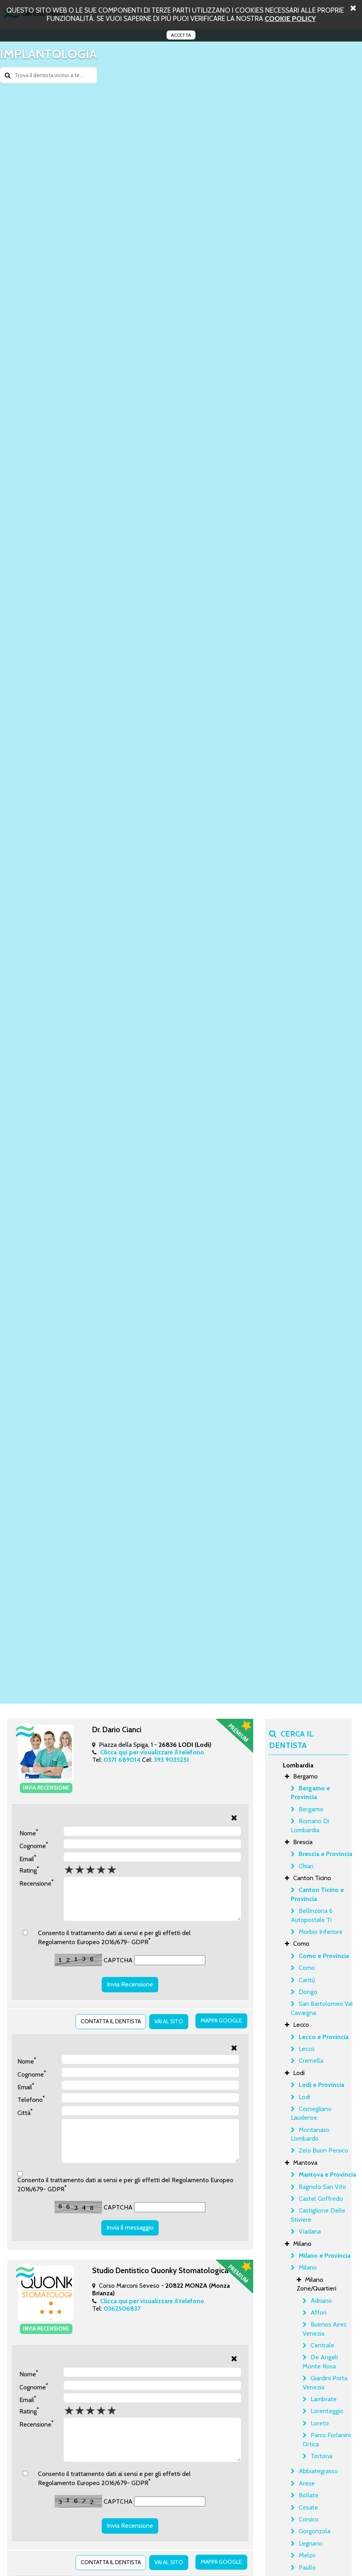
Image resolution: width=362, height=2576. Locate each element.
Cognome (33, 1843)
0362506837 (122, 2314)
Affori (318, 2312)
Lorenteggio (327, 2411)
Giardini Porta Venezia (325, 2382)
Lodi (304, 2097)
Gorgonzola (314, 2531)
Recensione (36, 1881)
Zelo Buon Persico (323, 2150)
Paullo (307, 2567)
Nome (28, 1831)
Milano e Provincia (325, 2255)
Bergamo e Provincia (310, 1792)
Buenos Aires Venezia (325, 2329)
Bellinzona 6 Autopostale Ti (312, 1915)
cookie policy (290, 18)
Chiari (306, 1866)
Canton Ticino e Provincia (317, 1894)
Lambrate (324, 2399)
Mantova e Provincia (327, 2174)
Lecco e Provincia (324, 2037)
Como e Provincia (324, 1956)
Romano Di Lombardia (310, 1825)
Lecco (307, 2048)
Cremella (311, 2060)
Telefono (31, 2097)
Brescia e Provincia (325, 1854)
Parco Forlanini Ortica (327, 2439)
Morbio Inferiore (321, 1931)
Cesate (308, 2507)
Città (24, 2110)
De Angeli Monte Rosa (320, 2361)
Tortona (321, 2456)
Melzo (307, 2555)
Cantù (307, 1980)
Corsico (308, 2519)
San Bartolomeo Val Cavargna (322, 2008)
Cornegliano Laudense (311, 2113)
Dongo (308, 1992)
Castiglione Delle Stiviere (318, 2215)
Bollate (308, 2495)
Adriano (321, 2300)
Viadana (310, 2231)
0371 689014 (122, 1759)
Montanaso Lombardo (310, 2134)
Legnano (310, 2543)
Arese (307, 2483)
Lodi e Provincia (321, 2084)
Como (307, 1967)
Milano (308, 2267)
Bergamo (311, 1809)
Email (27, 1857)
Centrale (322, 2345)
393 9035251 (171, 1759)
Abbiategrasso (318, 2471)
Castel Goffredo (321, 2198)
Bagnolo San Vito (322, 2186)
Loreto (320, 2423)
